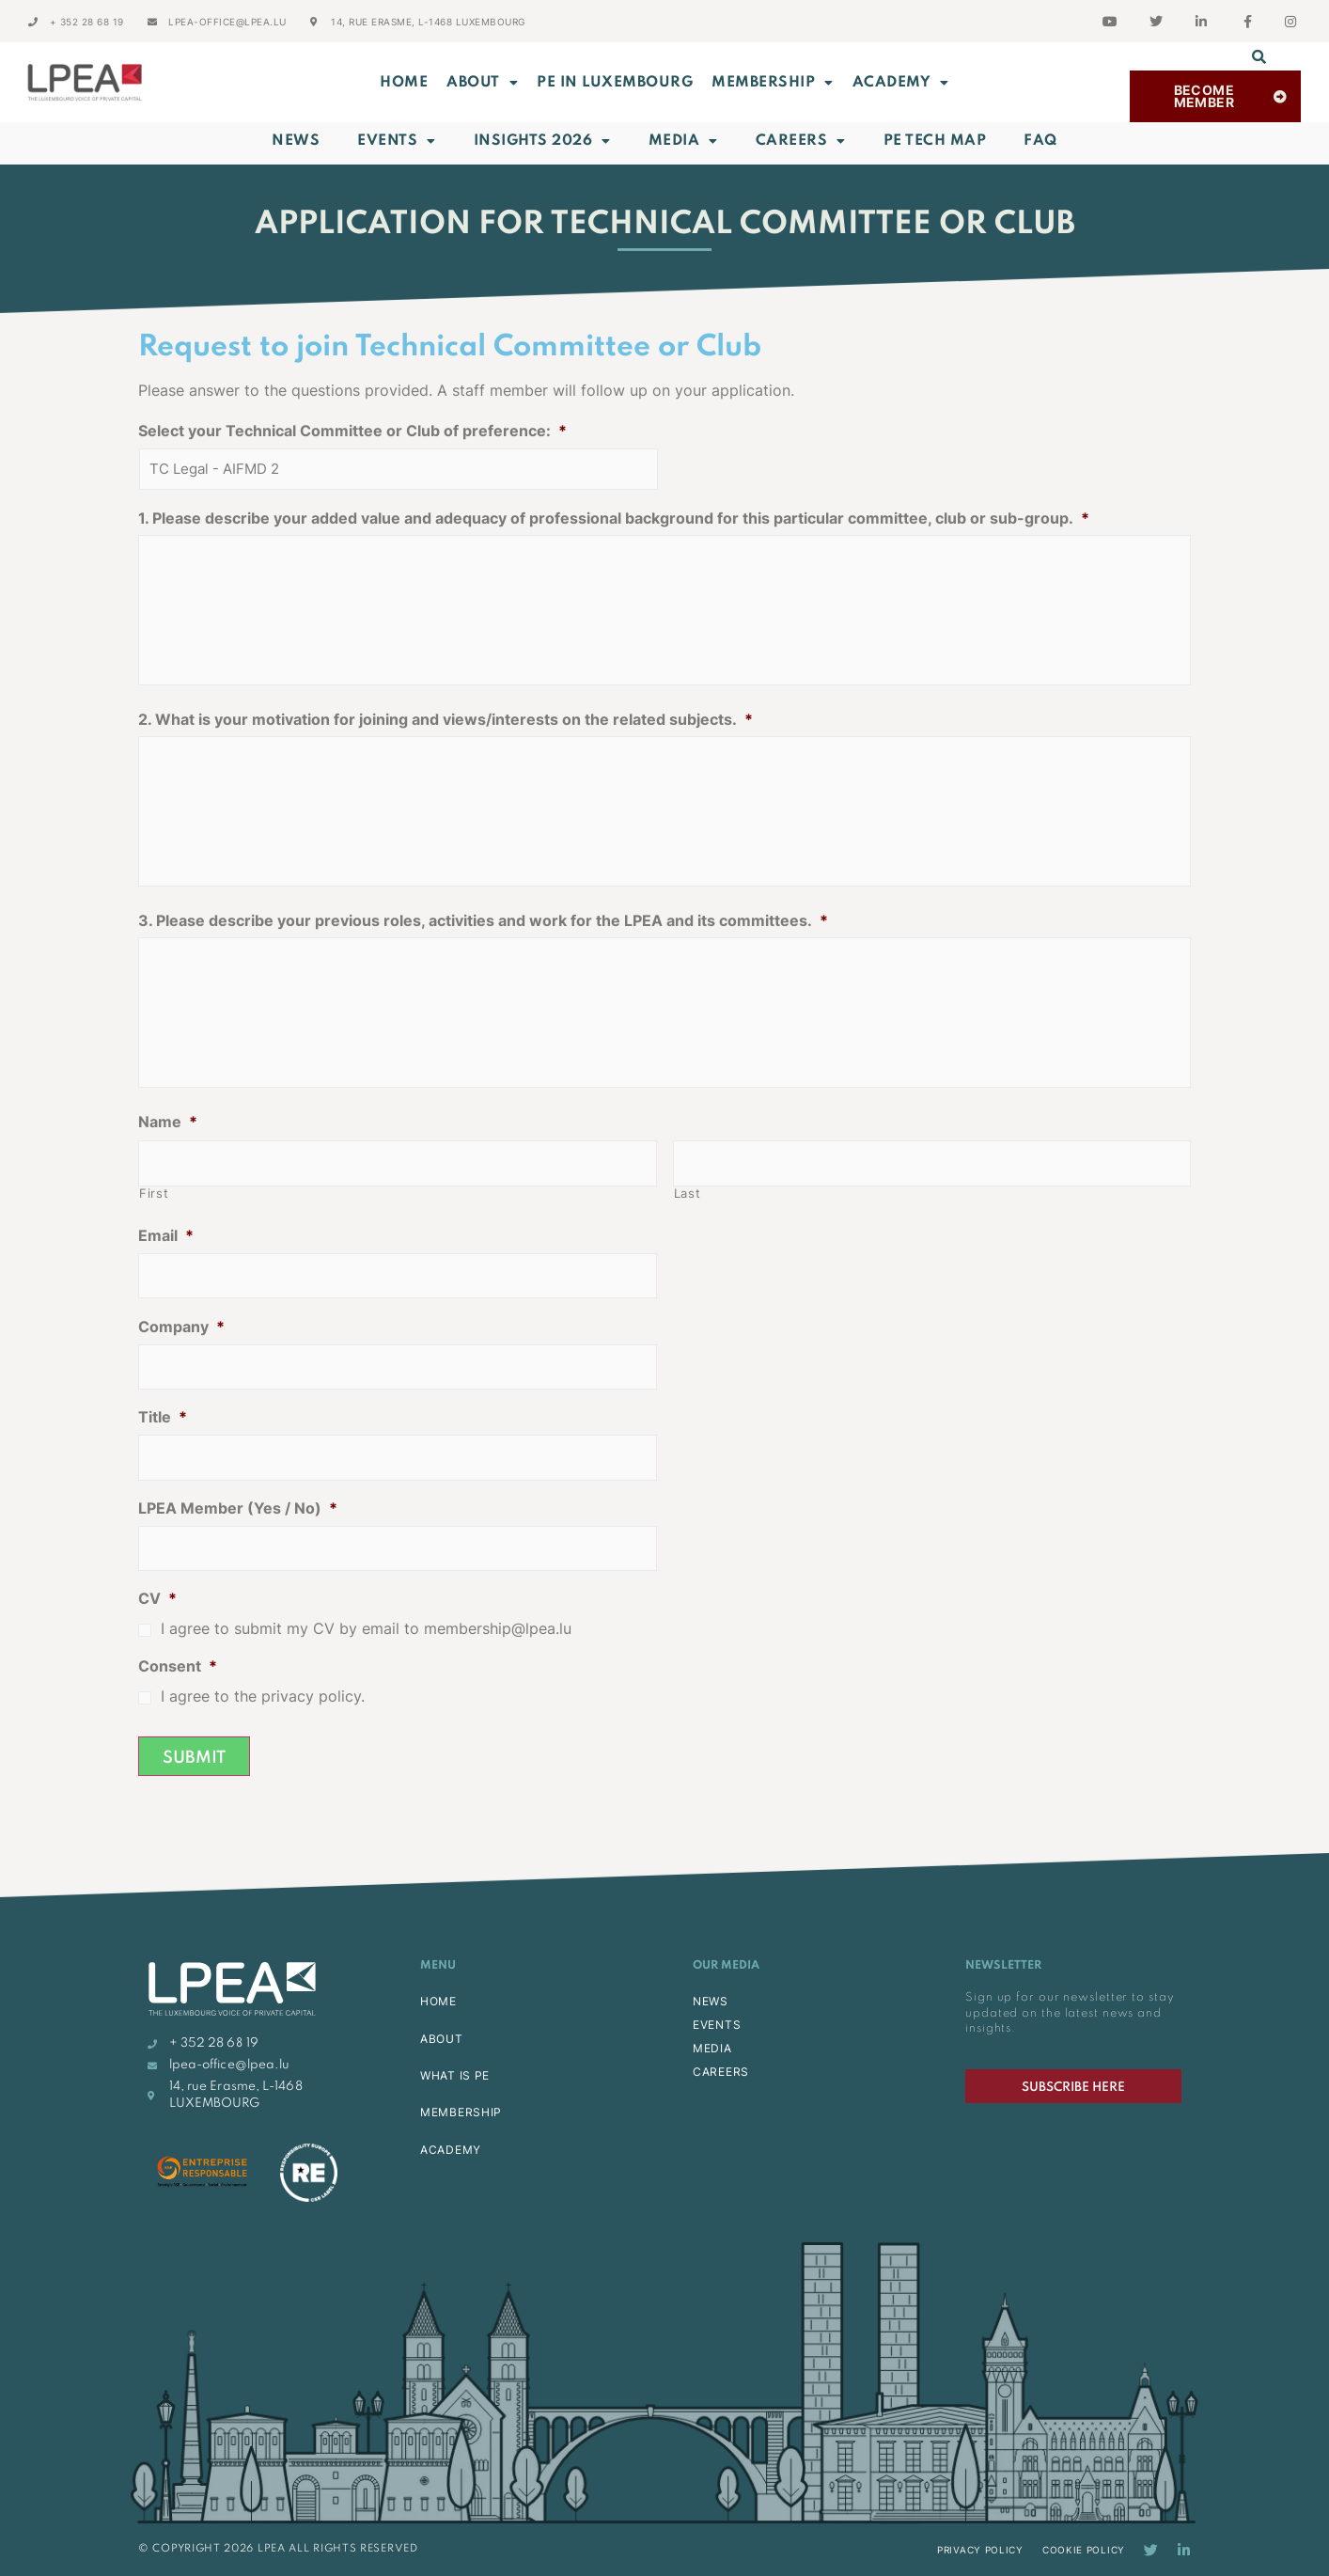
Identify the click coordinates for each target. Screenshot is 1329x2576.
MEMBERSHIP (772, 83)
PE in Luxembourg (615, 82)
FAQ (1040, 141)
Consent (177, 1666)
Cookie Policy (1083, 2549)
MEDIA (712, 2048)
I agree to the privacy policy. (263, 1696)
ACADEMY (900, 83)
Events (396, 141)
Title (162, 1416)
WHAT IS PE (455, 2075)
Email (166, 1235)
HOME (438, 2001)
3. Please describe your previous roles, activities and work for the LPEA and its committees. (483, 920)
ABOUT (482, 83)
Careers (801, 141)
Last (687, 1193)
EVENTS (717, 2025)
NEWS (710, 2001)
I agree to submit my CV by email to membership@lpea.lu (366, 1629)
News (296, 141)
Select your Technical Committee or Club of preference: (352, 430)
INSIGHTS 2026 (542, 141)
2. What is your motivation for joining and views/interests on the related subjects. (445, 719)
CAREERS (721, 2072)
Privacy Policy (980, 2549)
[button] (1258, 56)
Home (404, 82)
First (153, 1193)
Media (683, 141)
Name (167, 1121)
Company (181, 1326)
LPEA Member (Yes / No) (237, 1508)
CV (157, 1598)
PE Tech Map (935, 141)
